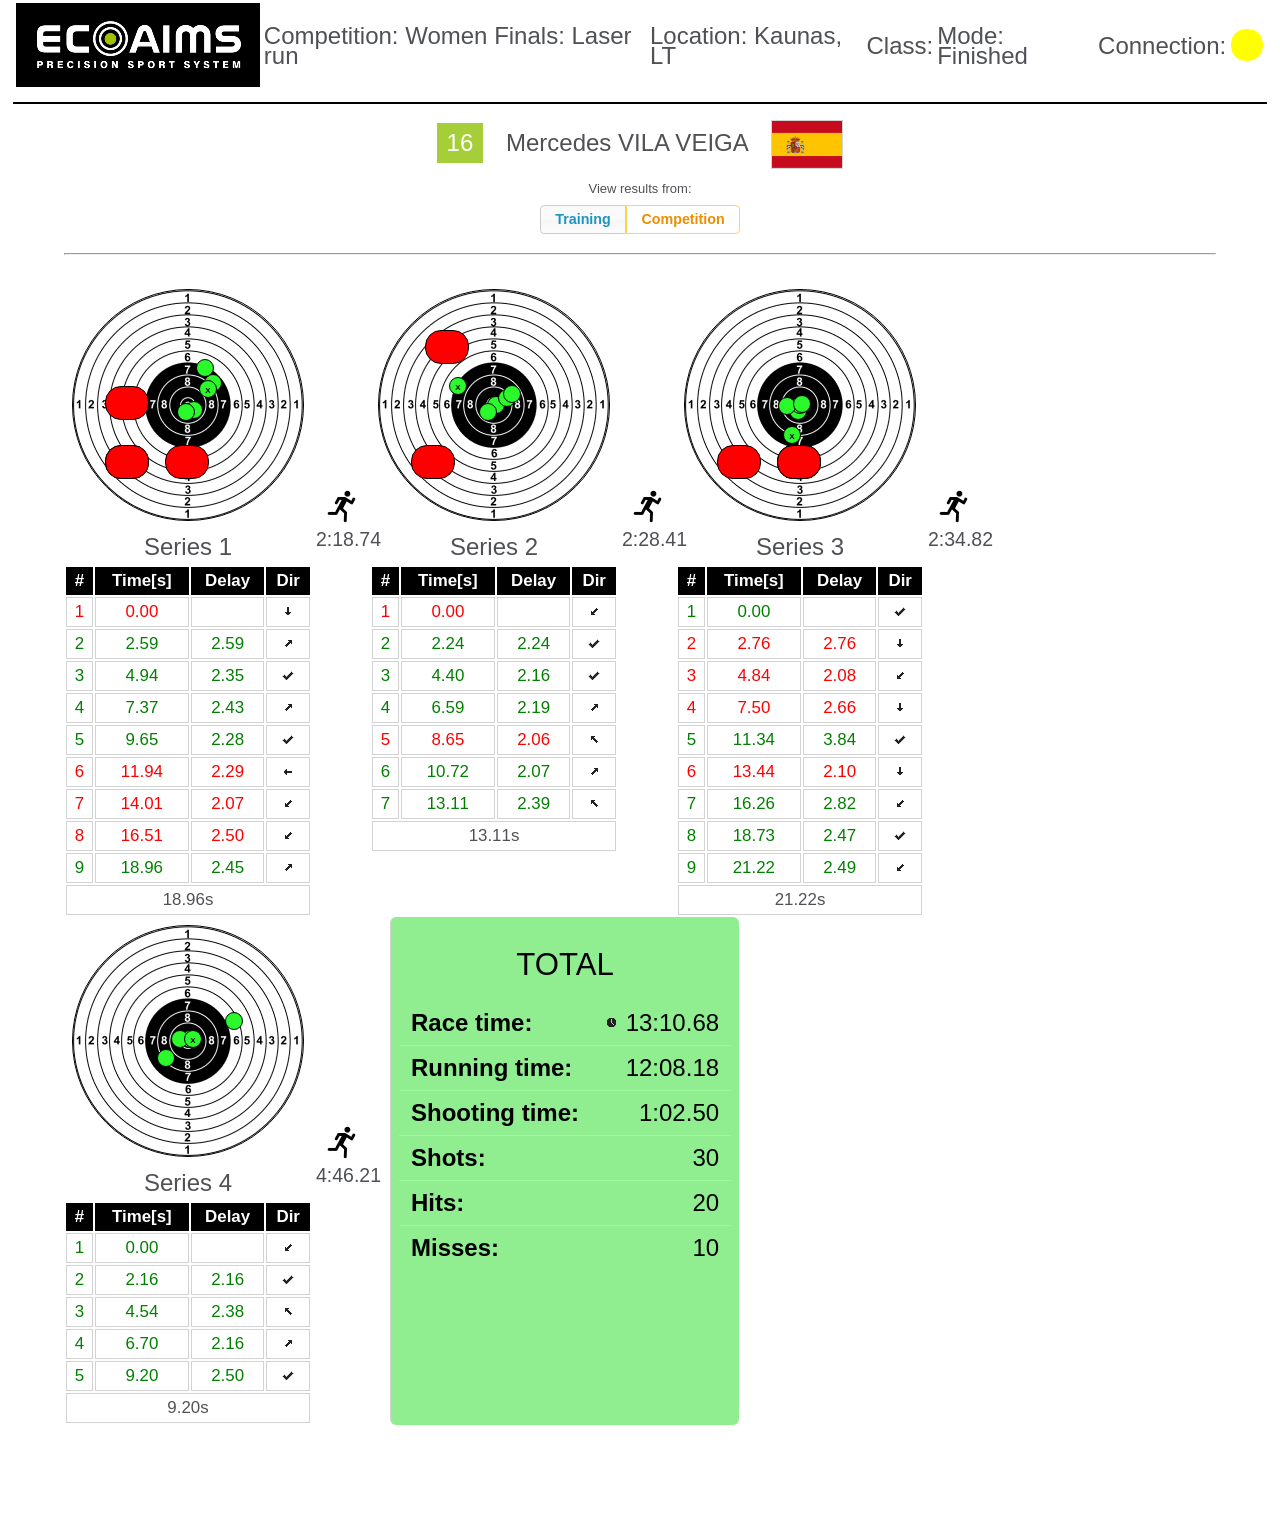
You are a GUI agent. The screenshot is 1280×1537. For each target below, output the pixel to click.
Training (583, 219)
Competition (682, 219)
